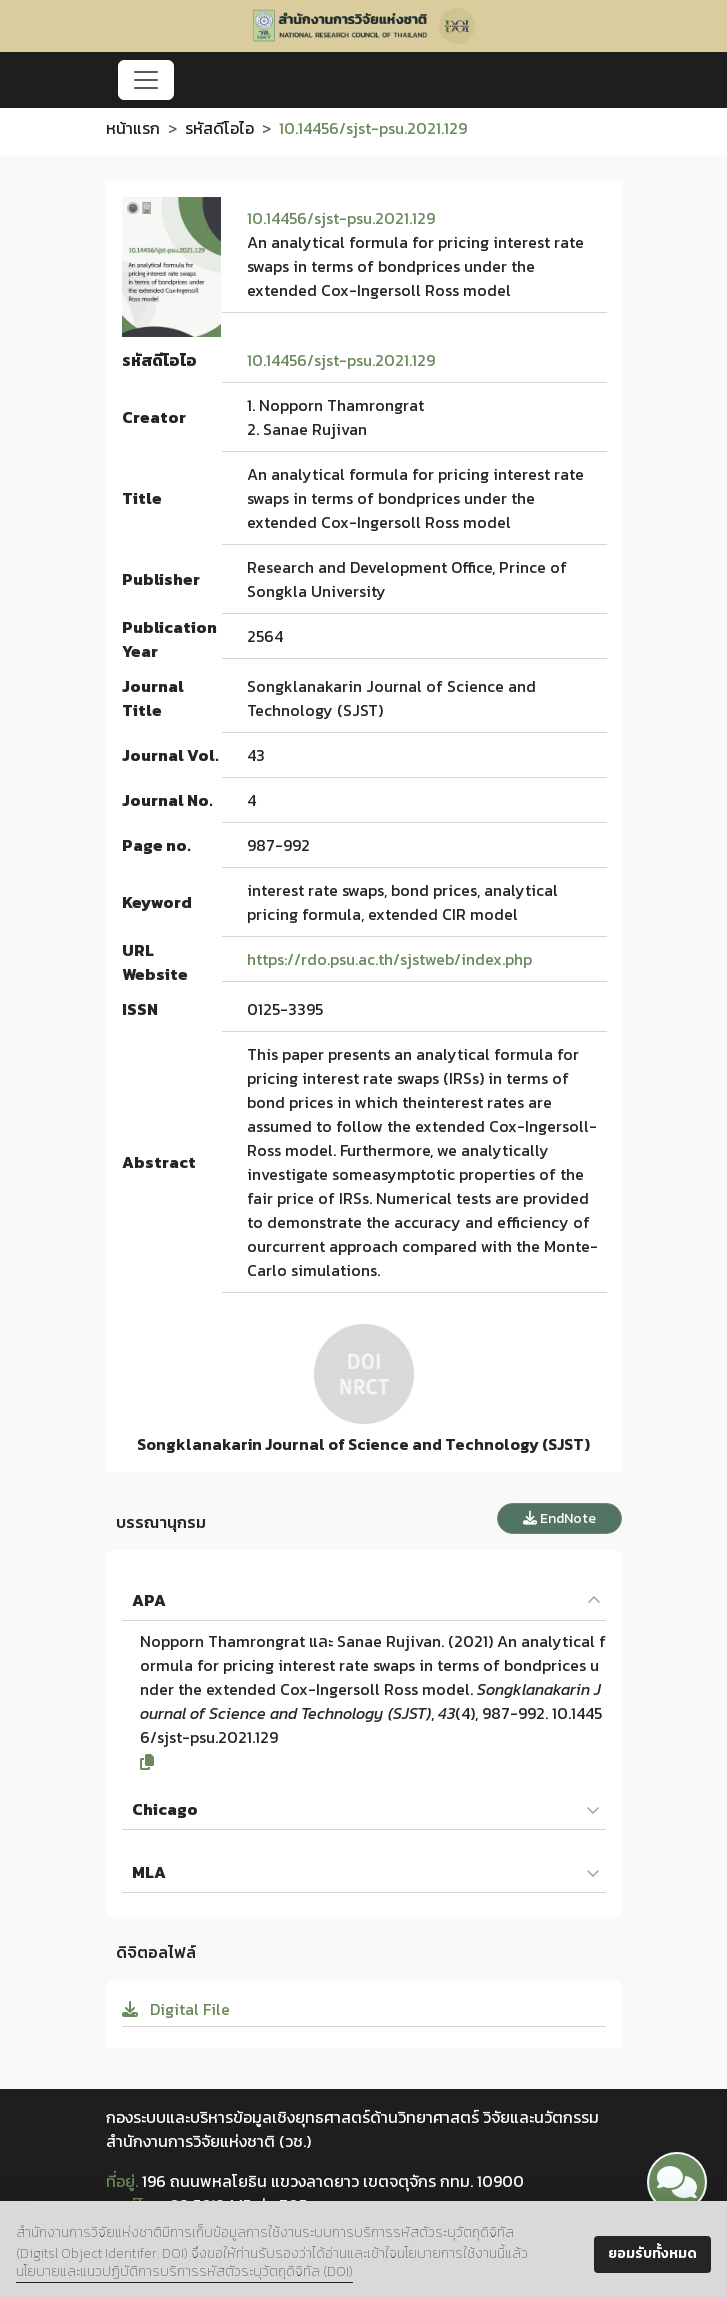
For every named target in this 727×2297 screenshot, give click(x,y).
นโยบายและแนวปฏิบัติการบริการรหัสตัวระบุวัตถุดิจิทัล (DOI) (184, 2271)
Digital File (176, 2009)
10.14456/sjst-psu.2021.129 (341, 218)
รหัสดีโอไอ (219, 128)
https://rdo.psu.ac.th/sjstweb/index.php (389, 959)
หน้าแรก (133, 128)
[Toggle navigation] (146, 80)
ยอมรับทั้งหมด (652, 2253)
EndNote (559, 1518)
